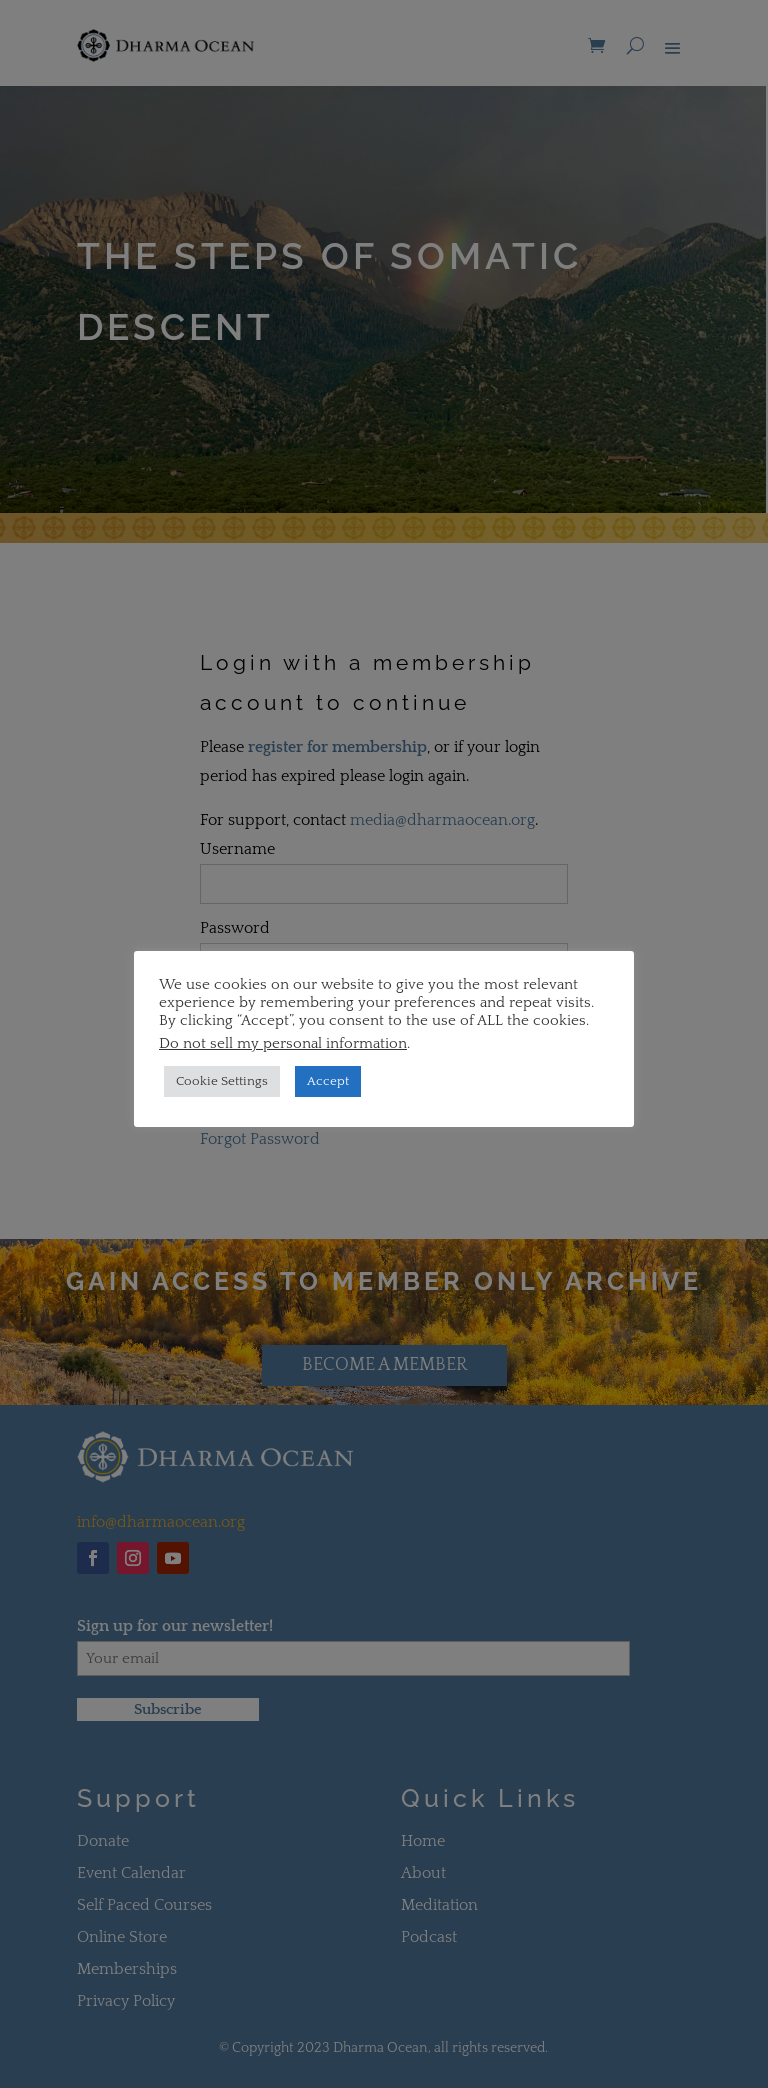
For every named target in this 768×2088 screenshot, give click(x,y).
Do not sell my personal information (283, 1044)
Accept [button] (328, 1081)
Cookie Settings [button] (222, 1081)
